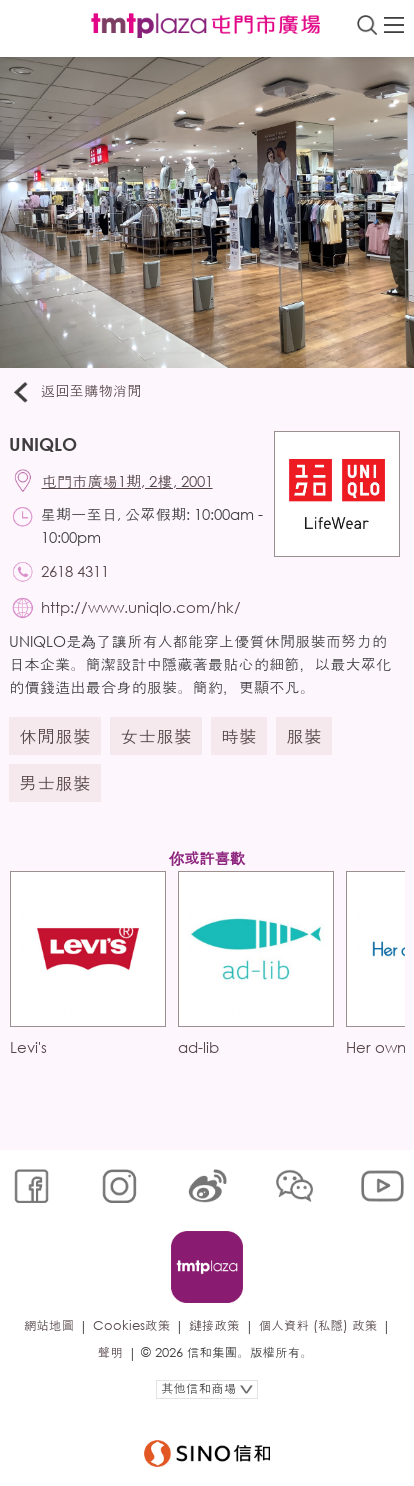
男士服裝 (55, 783)
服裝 (304, 736)
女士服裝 (156, 736)
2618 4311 (75, 571)
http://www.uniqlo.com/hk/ (141, 607)
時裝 (239, 736)
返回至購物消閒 (75, 392)
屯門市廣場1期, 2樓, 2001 (127, 481)
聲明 (110, 1352)
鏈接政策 (214, 1325)
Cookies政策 (131, 1325)
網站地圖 (49, 1325)
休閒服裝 (55, 736)
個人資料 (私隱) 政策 (318, 1325)
